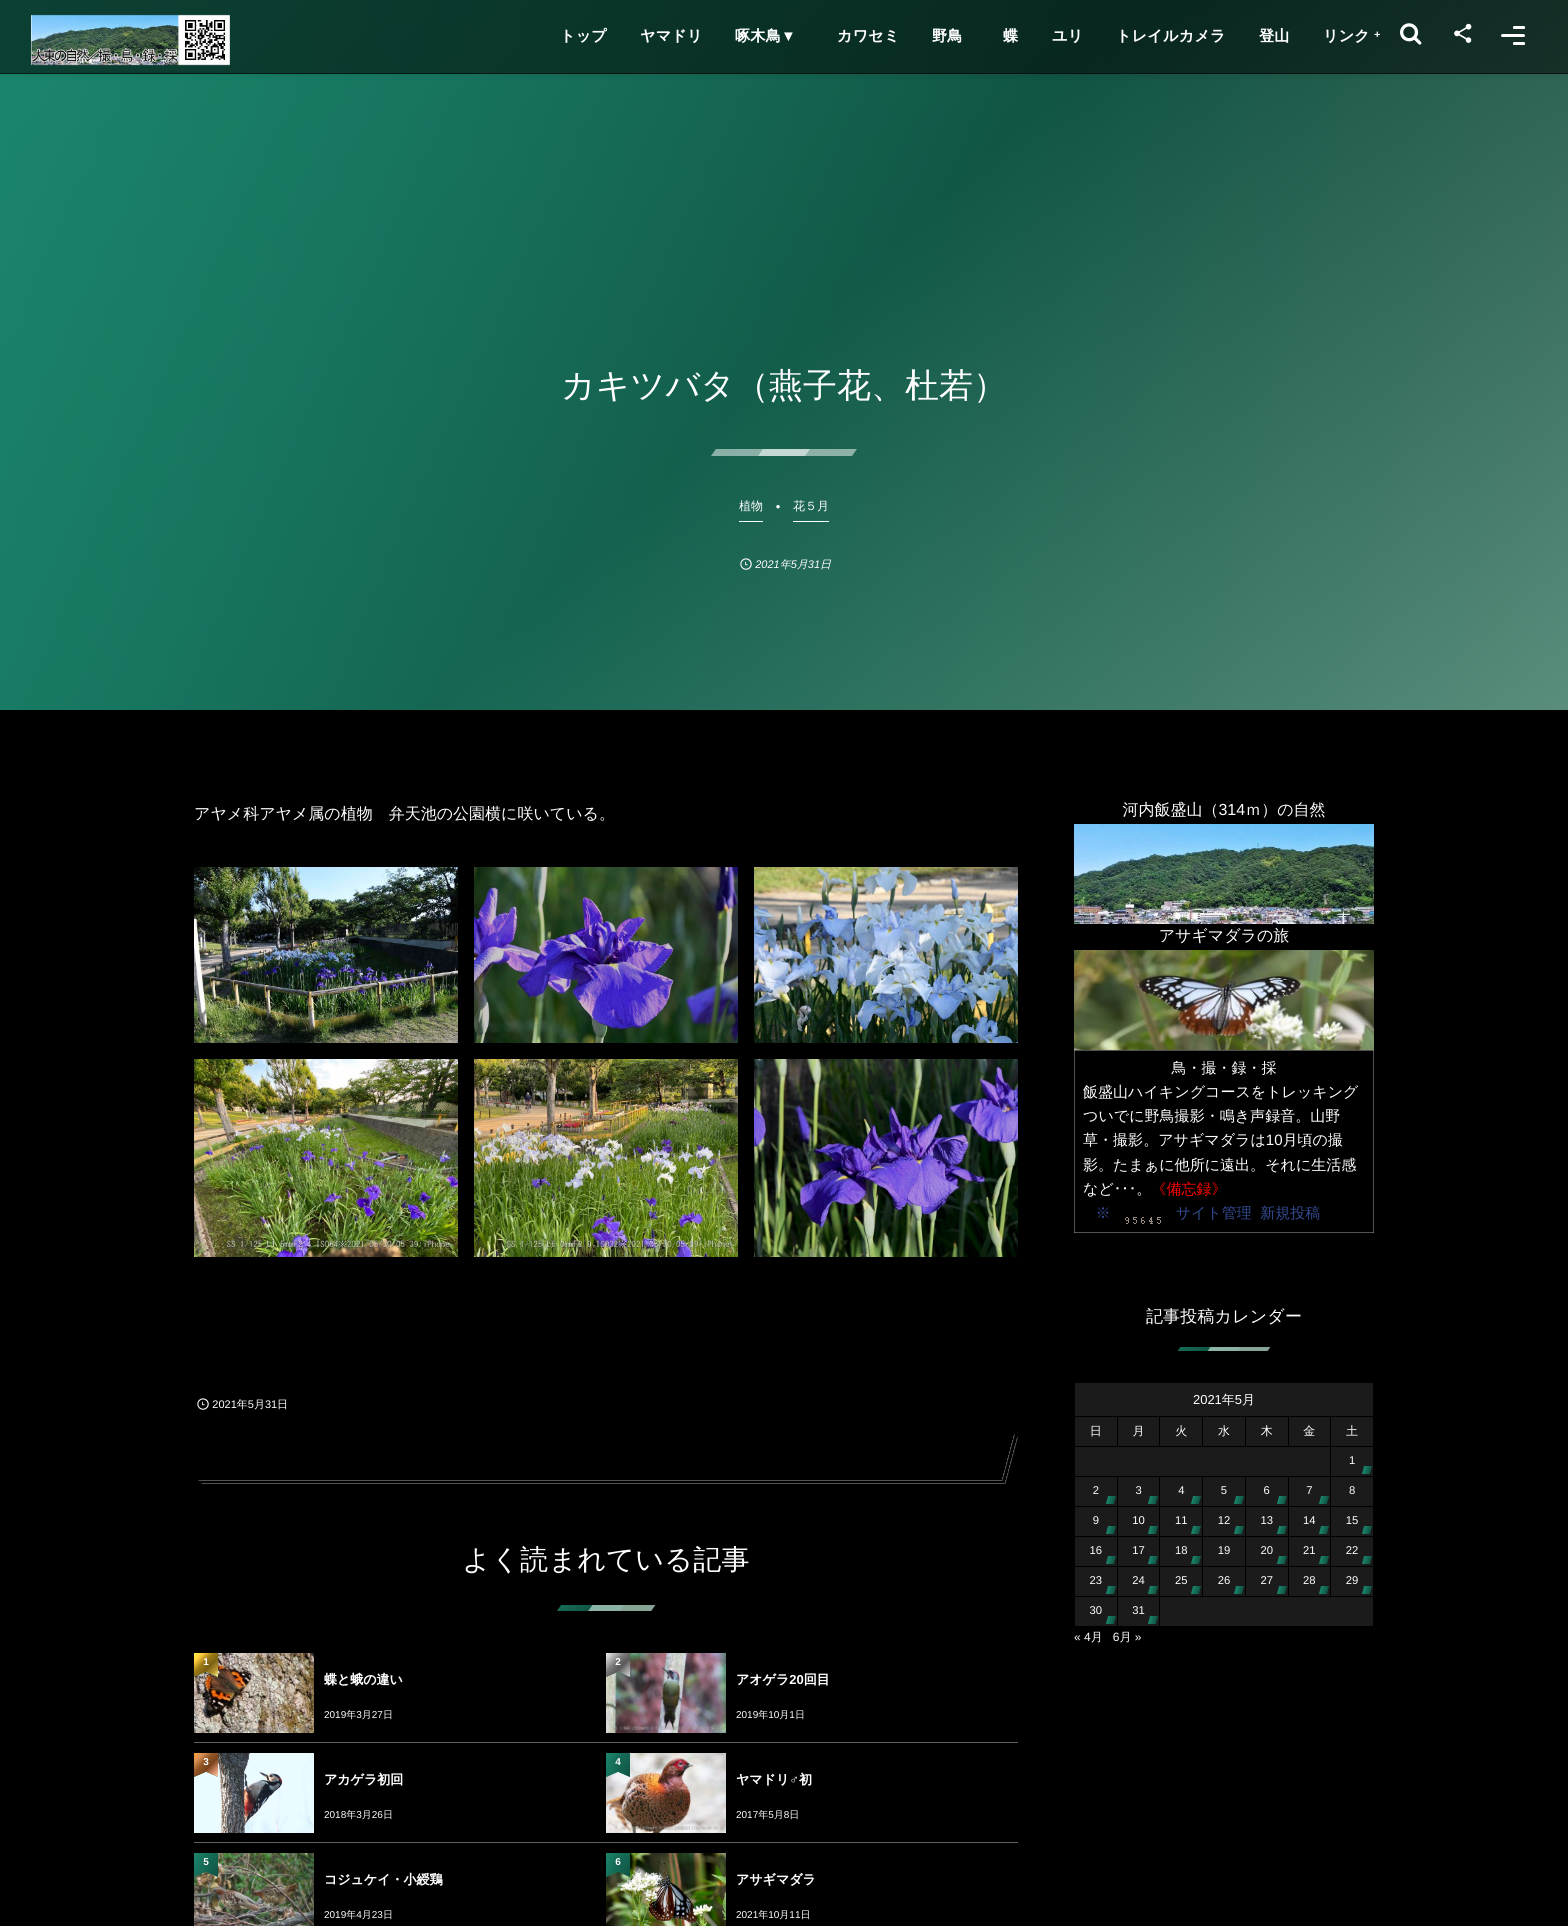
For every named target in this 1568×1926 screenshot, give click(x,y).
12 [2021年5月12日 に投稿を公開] (1224, 1521)
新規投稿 (1290, 1213)
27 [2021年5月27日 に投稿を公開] (1266, 1581)
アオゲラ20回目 (783, 1679)
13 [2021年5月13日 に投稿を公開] (1266, 1521)
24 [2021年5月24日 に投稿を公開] (1138, 1581)
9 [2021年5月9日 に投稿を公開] (1096, 1521)
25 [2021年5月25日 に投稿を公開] (1181, 1581)
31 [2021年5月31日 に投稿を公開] (1138, 1611)
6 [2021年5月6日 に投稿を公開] (1267, 1491)
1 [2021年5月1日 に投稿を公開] (1352, 1461)
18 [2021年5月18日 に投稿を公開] (1181, 1551)
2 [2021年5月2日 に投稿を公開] (1096, 1491)
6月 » (1127, 1637)
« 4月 (1088, 1637)
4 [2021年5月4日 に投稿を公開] (1181, 1491)
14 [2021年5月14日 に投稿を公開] (1309, 1521)
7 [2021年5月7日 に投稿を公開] (1309, 1491)
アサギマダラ (776, 1879)
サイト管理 (1214, 1213)
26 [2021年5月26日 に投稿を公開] (1224, 1581)
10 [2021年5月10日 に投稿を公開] (1138, 1521)
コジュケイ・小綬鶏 (383, 1879)
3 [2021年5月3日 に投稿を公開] (1138, 1491)
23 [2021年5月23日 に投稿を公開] (1096, 1581)
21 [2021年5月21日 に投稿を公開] (1309, 1551)
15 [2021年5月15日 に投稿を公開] (1352, 1521)
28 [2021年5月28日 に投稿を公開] (1309, 1581)
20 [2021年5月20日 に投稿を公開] (1266, 1551)
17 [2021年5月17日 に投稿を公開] (1138, 1551)
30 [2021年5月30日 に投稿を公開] (1096, 1611)
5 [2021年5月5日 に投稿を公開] (1224, 1491)
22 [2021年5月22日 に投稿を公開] (1352, 1551)
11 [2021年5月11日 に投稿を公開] (1181, 1521)
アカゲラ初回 (363, 1779)
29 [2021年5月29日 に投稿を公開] (1352, 1581)
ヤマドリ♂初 (774, 1779)
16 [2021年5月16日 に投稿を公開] (1096, 1551)
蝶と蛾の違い (363, 1679)
